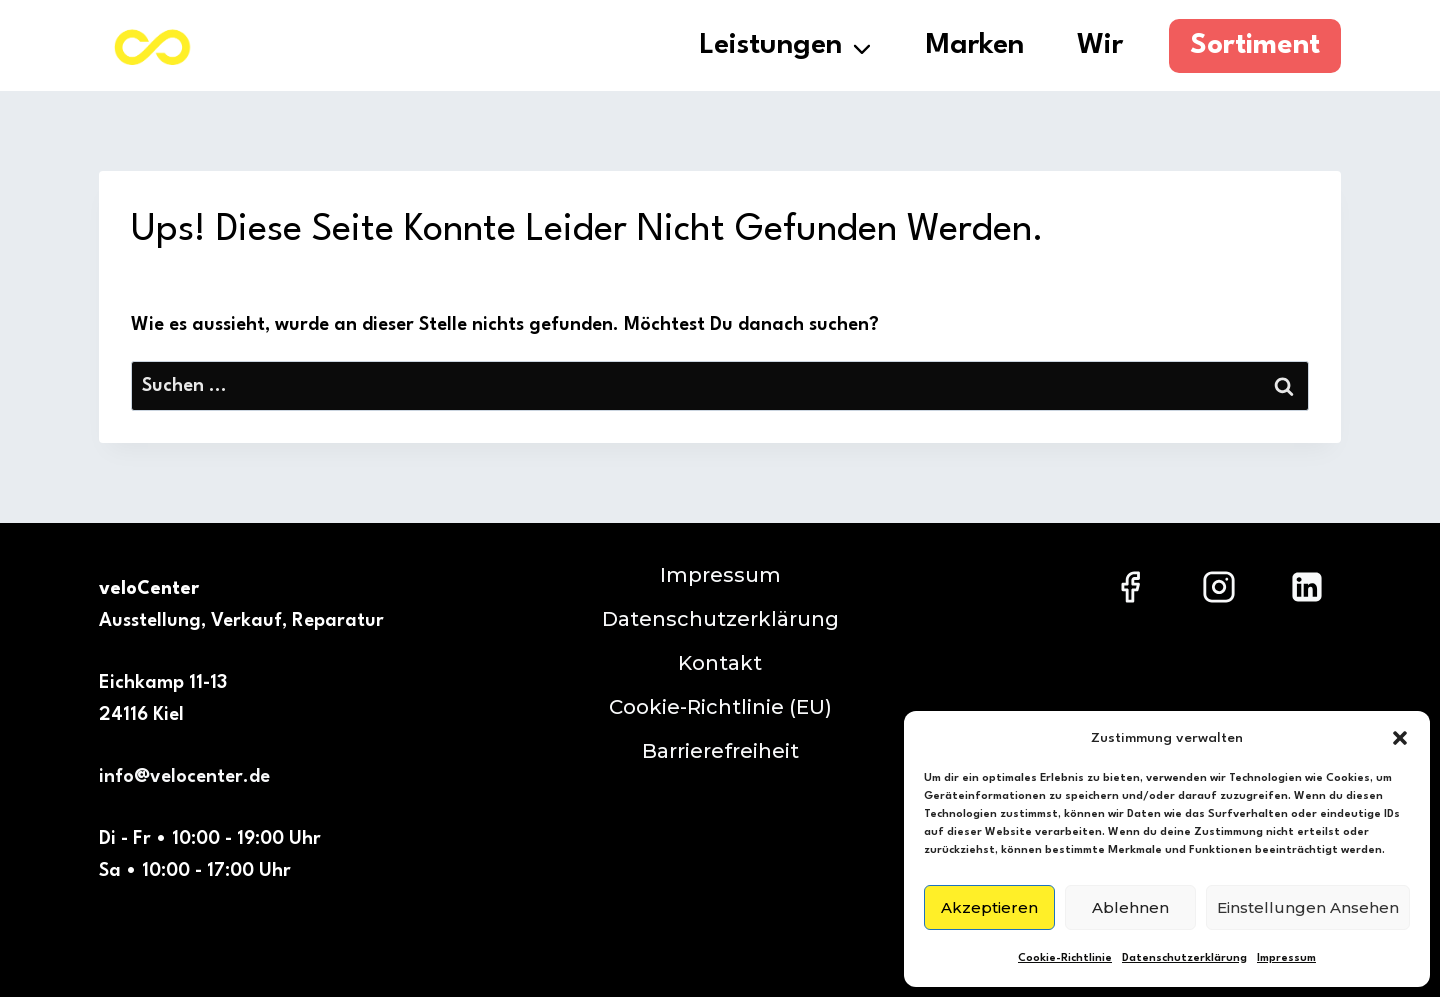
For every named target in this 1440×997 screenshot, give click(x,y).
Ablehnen (1130, 907)
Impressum (1286, 958)
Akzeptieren (989, 907)
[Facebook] (1130, 587)
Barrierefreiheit (720, 751)
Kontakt (720, 663)
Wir (1100, 45)
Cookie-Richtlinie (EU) (720, 707)
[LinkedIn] (1307, 587)
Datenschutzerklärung (1184, 958)
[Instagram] (1219, 587)
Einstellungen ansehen (1308, 907)
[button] (1400, 738)
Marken (975, 45)
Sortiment (1255, 46)
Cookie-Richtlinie (1065, 958)
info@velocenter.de (184, 777)
